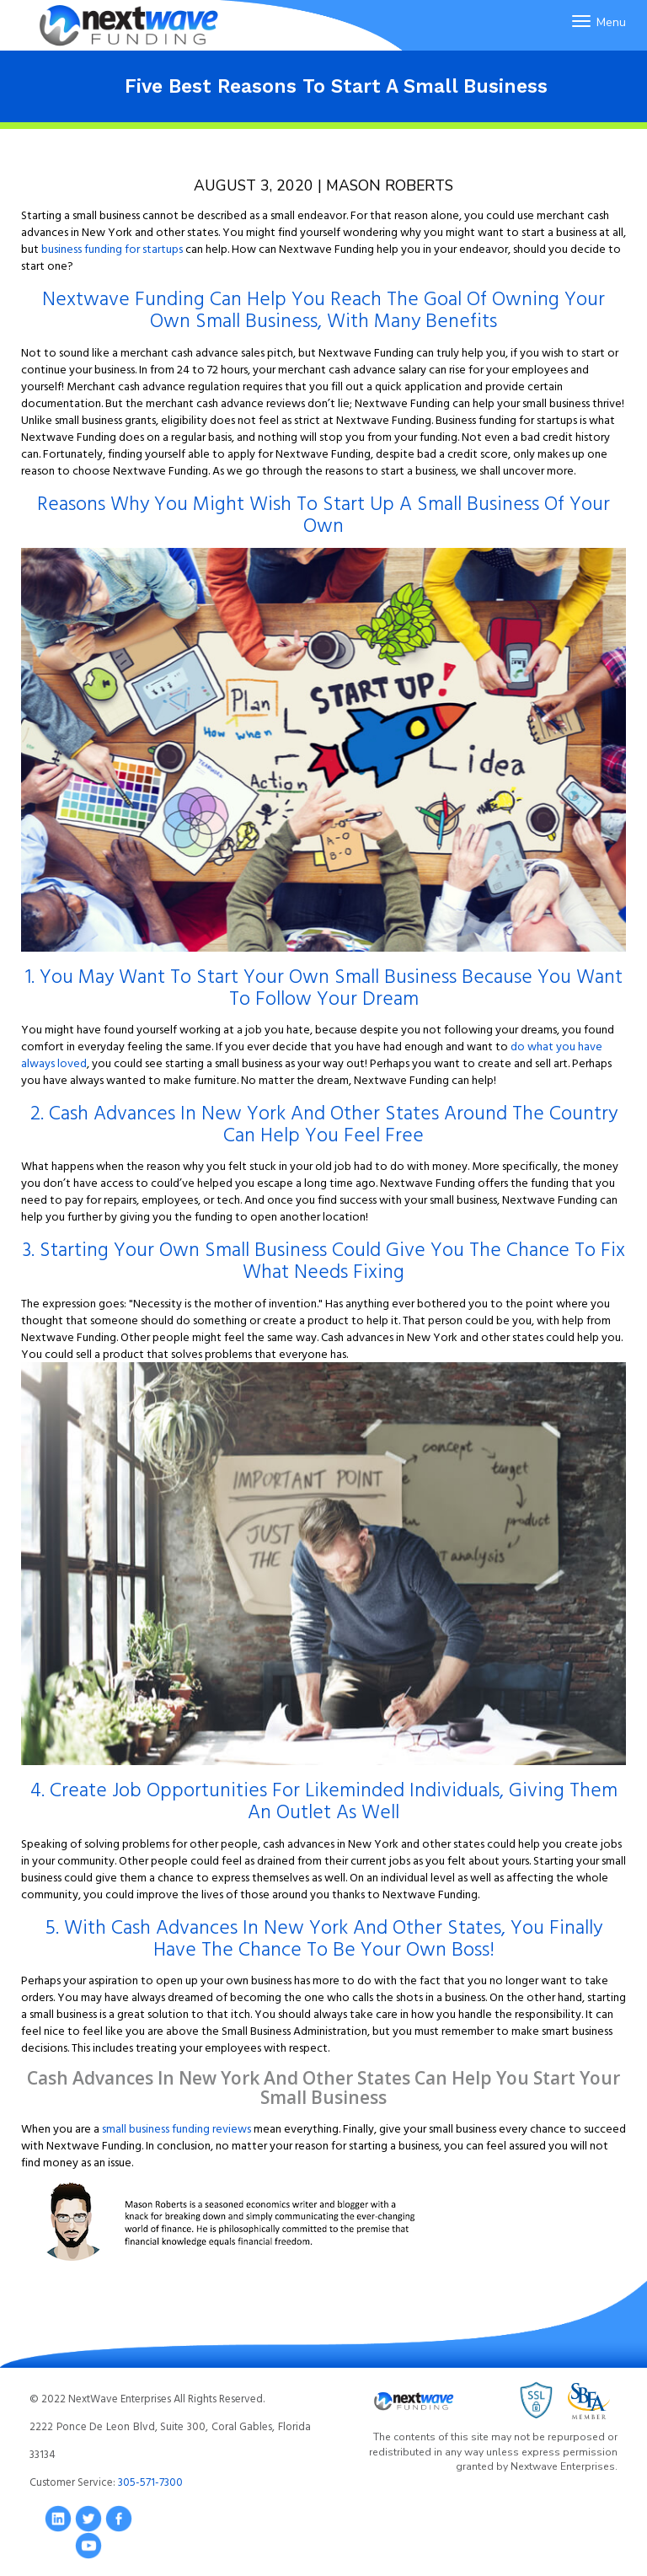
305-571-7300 (150, 2481)
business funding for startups (112, 248)
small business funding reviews (176, 2128)
